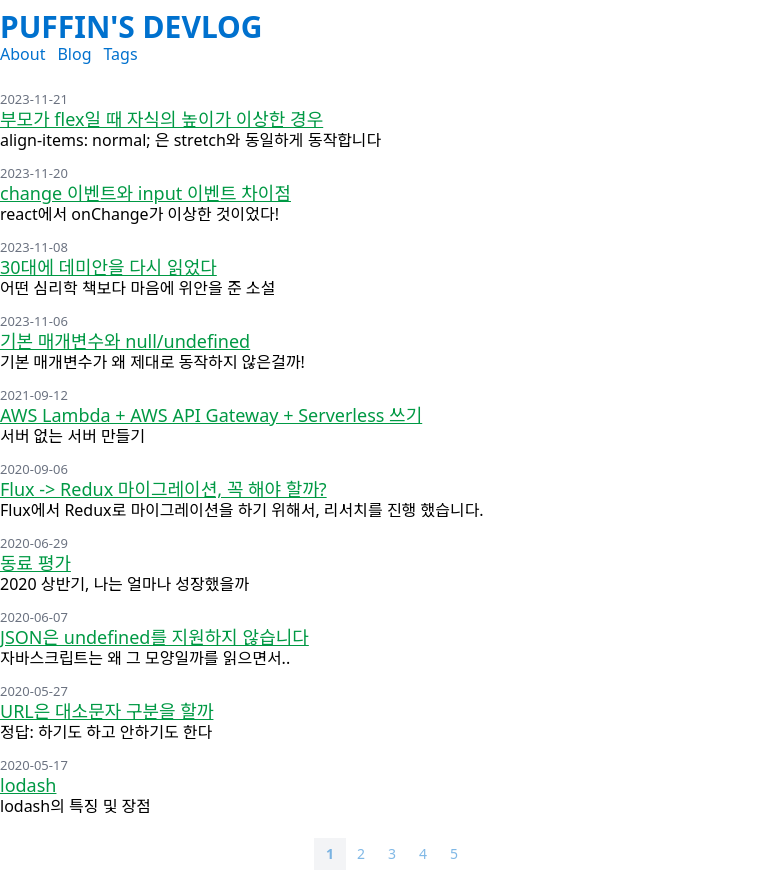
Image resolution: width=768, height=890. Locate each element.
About (22, 54)
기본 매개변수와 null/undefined (125, 341)
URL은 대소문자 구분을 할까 (106, 711)
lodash (28, 785)
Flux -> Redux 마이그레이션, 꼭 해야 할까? (163, 489)
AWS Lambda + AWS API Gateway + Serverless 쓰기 (211, 415)
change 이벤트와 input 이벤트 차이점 (145, 193)
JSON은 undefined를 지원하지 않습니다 (154, 637)
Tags (120, 54)
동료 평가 (35, 563)
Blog (74, 54)
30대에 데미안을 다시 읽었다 (108, 267)
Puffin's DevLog (131, 26)
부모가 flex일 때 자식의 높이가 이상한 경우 (161, 119)
